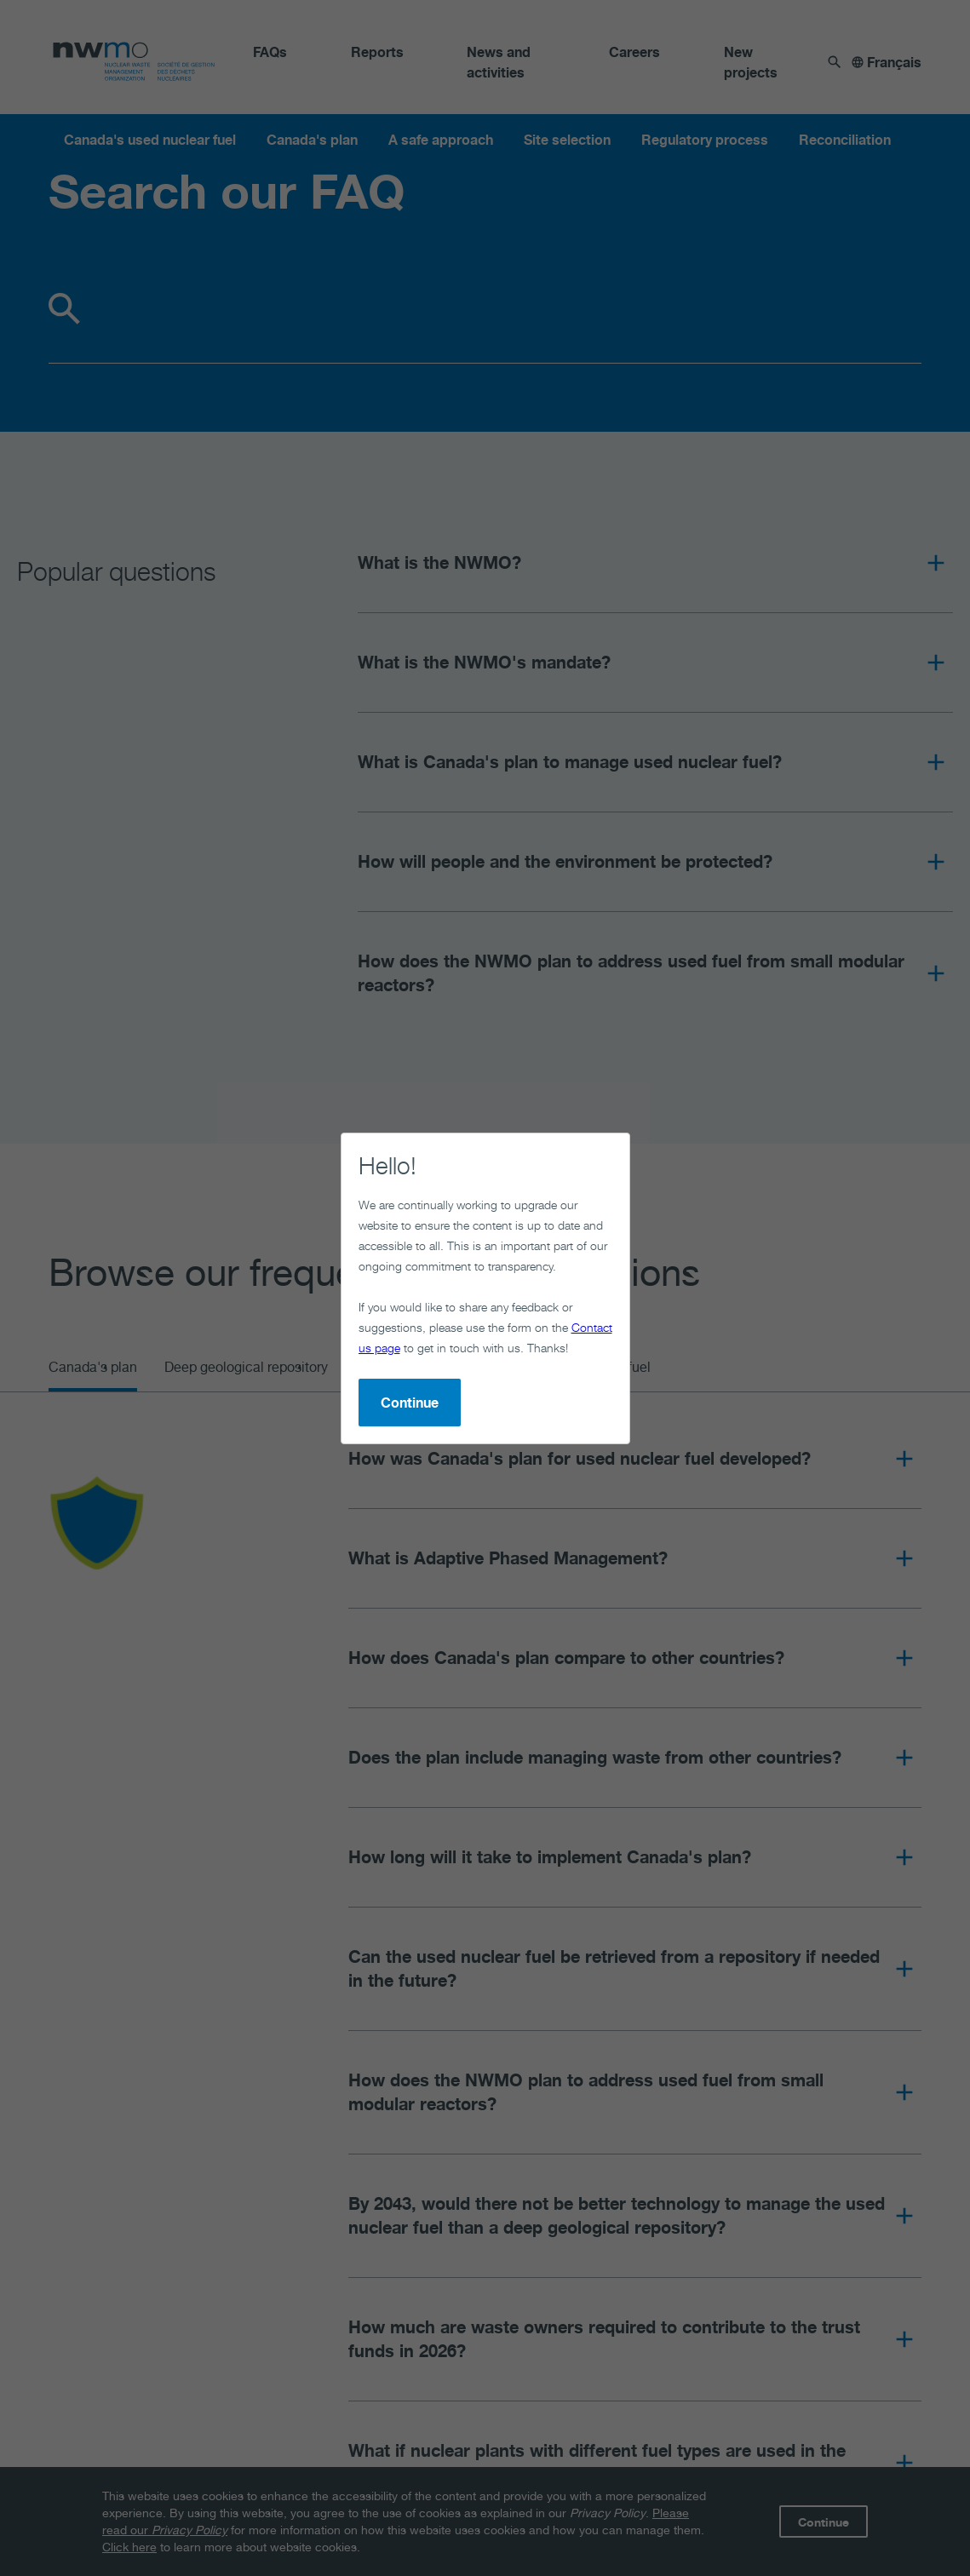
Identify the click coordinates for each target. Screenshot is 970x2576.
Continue (341, 1304)
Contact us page (370, 1249)
